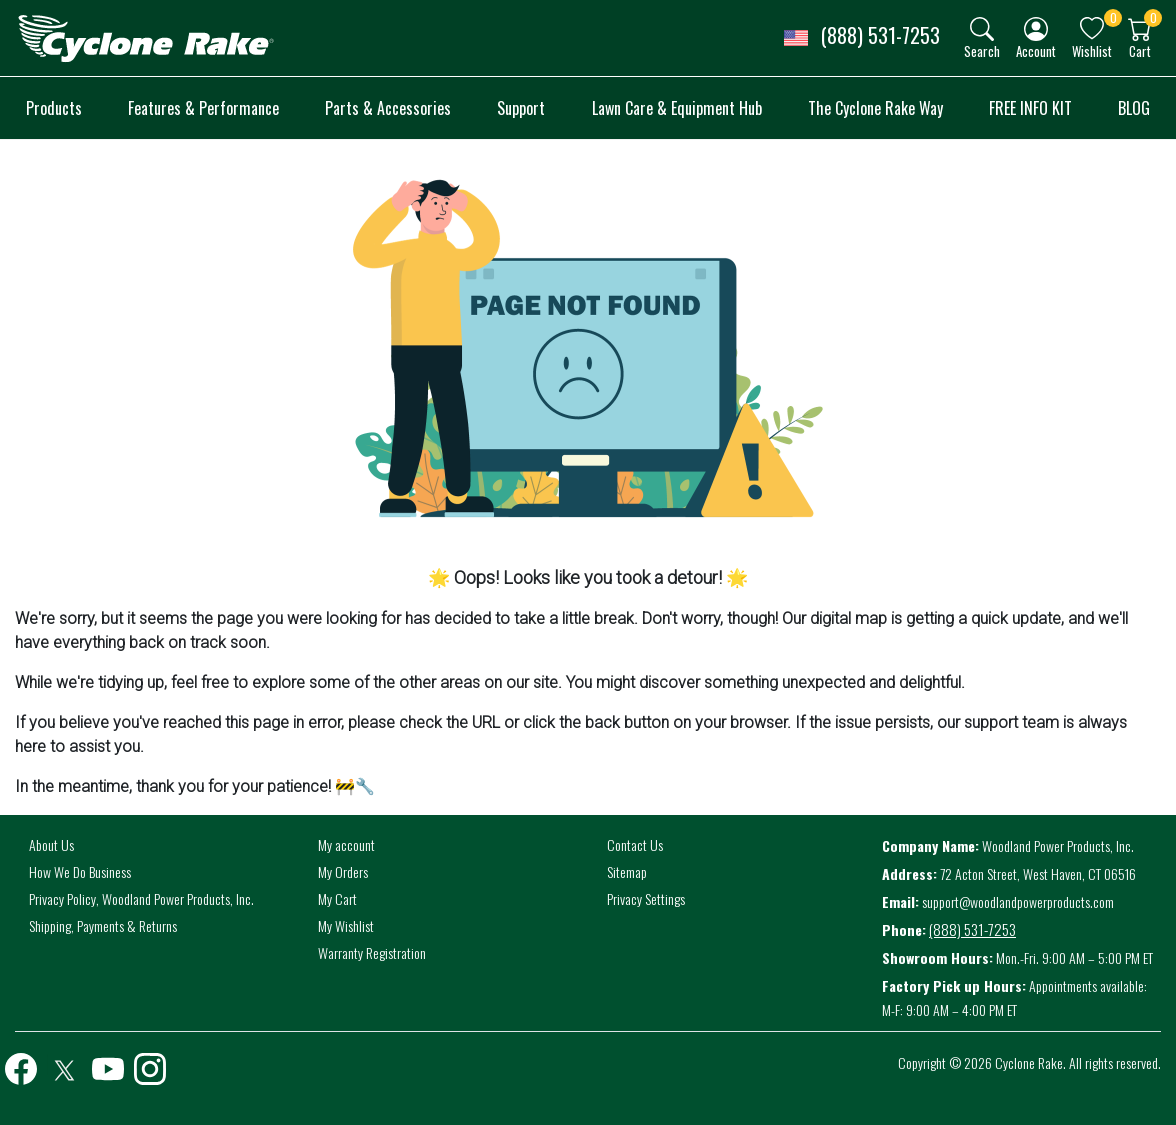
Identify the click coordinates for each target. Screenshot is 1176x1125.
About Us (51, 844)
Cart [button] (1140, 50)
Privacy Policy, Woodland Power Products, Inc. (141, 898)
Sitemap (627, 871)
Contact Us (635, 844)
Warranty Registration (372, 952)
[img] (982, 29)
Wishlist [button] (1092, 50)
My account (346, 844)
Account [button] (1036, 50)
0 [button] (1113, 17)
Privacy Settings (646, 898)
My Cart (337, 898)
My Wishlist (346, 925)
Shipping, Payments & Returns (103, 925)
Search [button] (982, 50)
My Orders (343, 871)
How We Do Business (80, 871)
